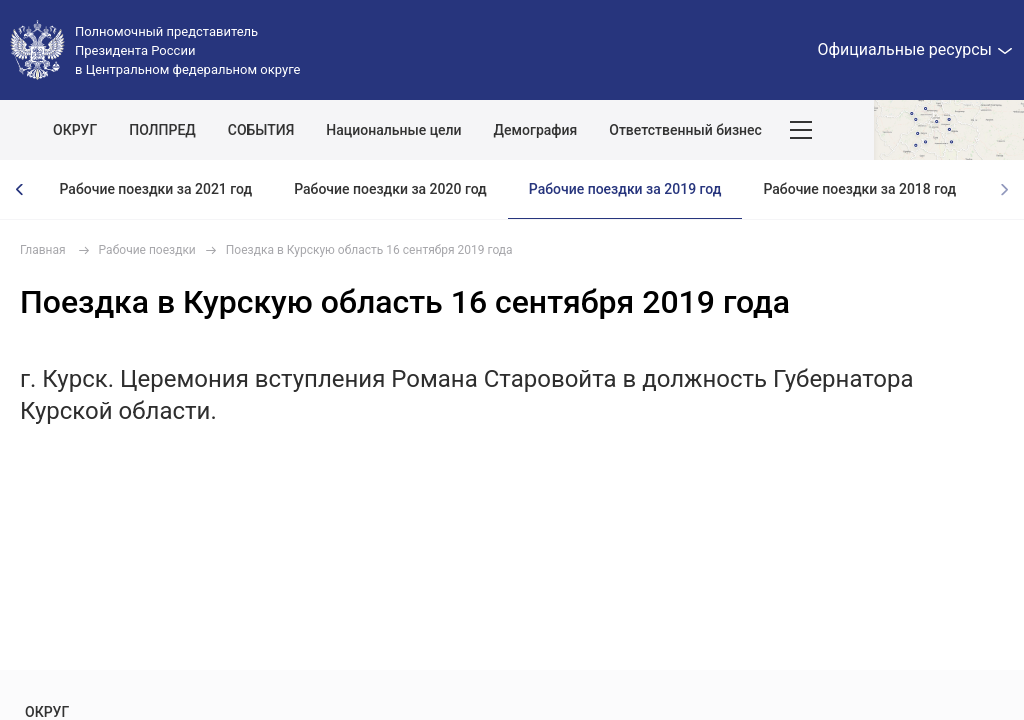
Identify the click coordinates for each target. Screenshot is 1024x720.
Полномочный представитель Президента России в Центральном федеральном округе (187, 50)
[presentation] (20, 189)
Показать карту (949, 130)
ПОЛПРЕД (162, 130)
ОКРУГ (75, 130)
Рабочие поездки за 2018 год (859, 189)
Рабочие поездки (147, 250)
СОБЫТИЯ (261, 130)
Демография (536, 130)
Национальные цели (393, 130)
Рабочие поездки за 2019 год (625, 189)
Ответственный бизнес (685, 130)
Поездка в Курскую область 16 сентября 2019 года (369, 250)
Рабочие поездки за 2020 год (390, 189)
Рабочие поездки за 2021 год (155, 189)
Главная (43, 250)
